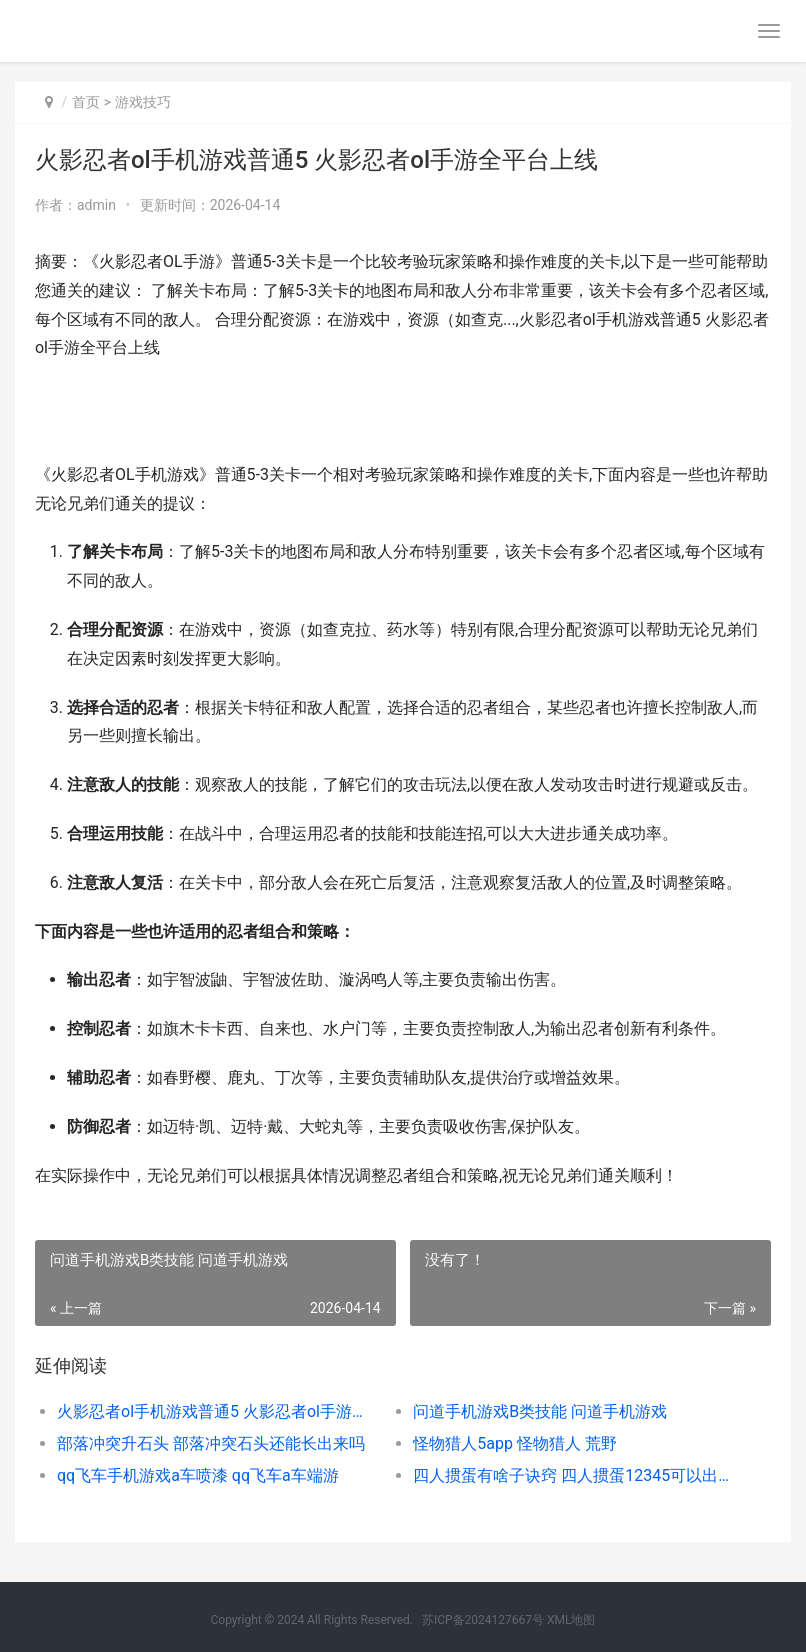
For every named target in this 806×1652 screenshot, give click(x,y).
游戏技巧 (143, 102)
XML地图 (571, 1620)
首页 (86, 102)
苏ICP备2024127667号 (483, 1620)
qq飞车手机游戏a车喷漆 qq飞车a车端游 (198, 1475)
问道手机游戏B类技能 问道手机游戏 (540, 1411)
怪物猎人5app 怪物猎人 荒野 (515, 1443)
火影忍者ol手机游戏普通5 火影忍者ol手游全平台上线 (217, 1411)
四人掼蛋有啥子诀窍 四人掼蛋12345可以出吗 (573, 1475)
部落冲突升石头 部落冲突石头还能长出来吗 (211, 1443)
